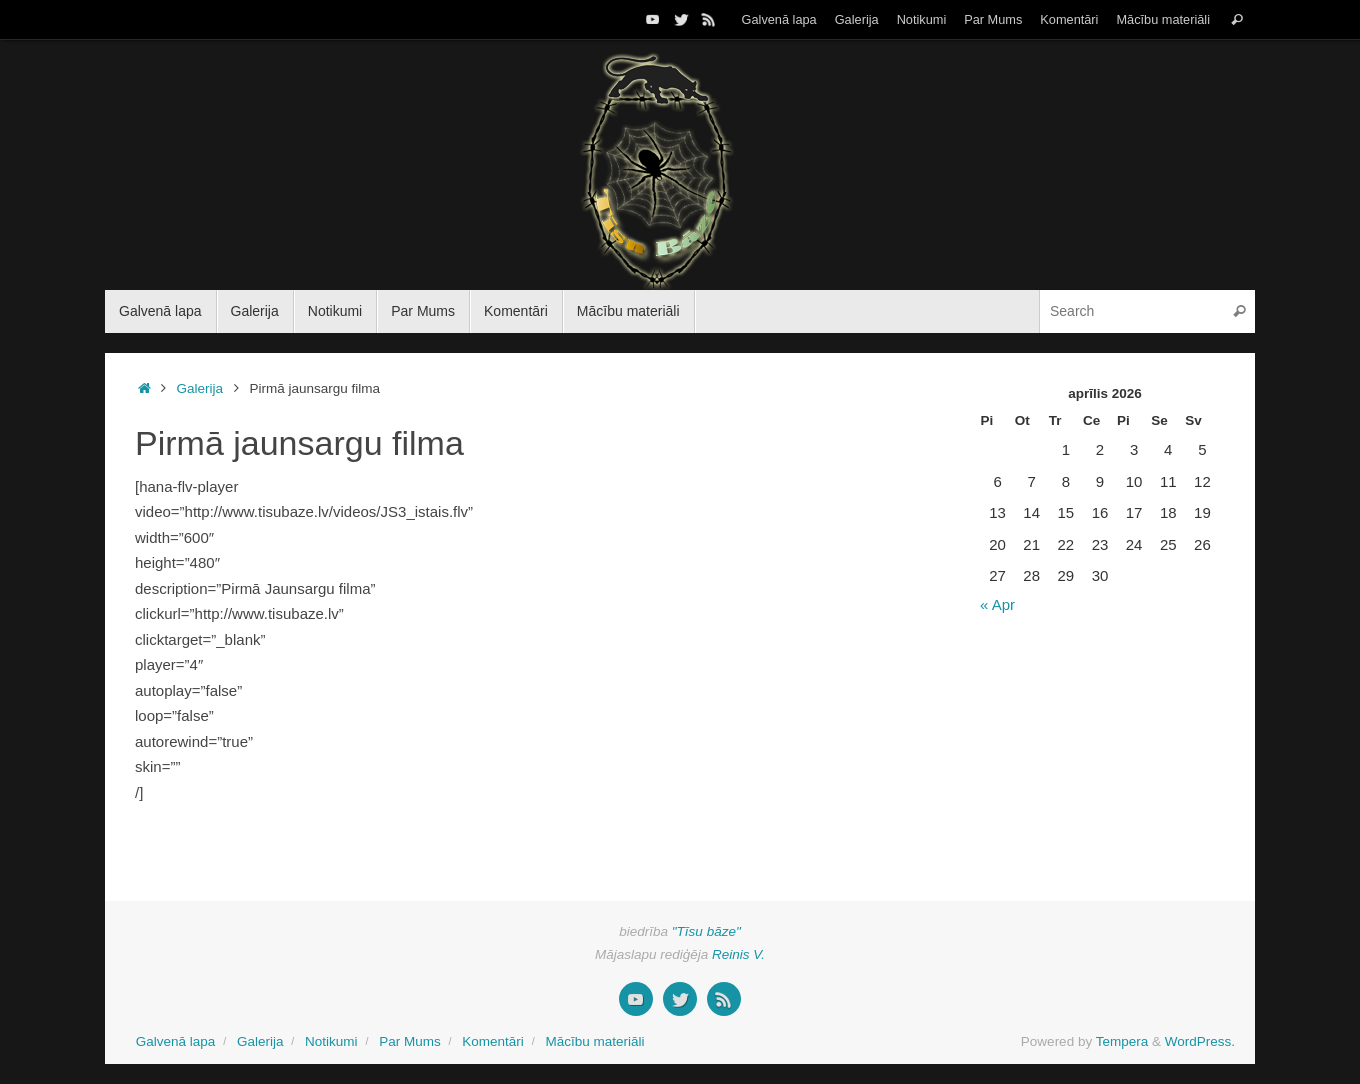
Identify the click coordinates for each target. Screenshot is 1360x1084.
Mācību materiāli (1163, 19)
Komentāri (1069, 19)
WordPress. (1200, 1041)
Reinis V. (738, 954)
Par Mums (993, 19)
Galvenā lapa (779, 19)
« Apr (997, 604)
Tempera (1122, 1041)
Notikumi (922, 19)
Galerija (857, 19)
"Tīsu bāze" (706, 931)
